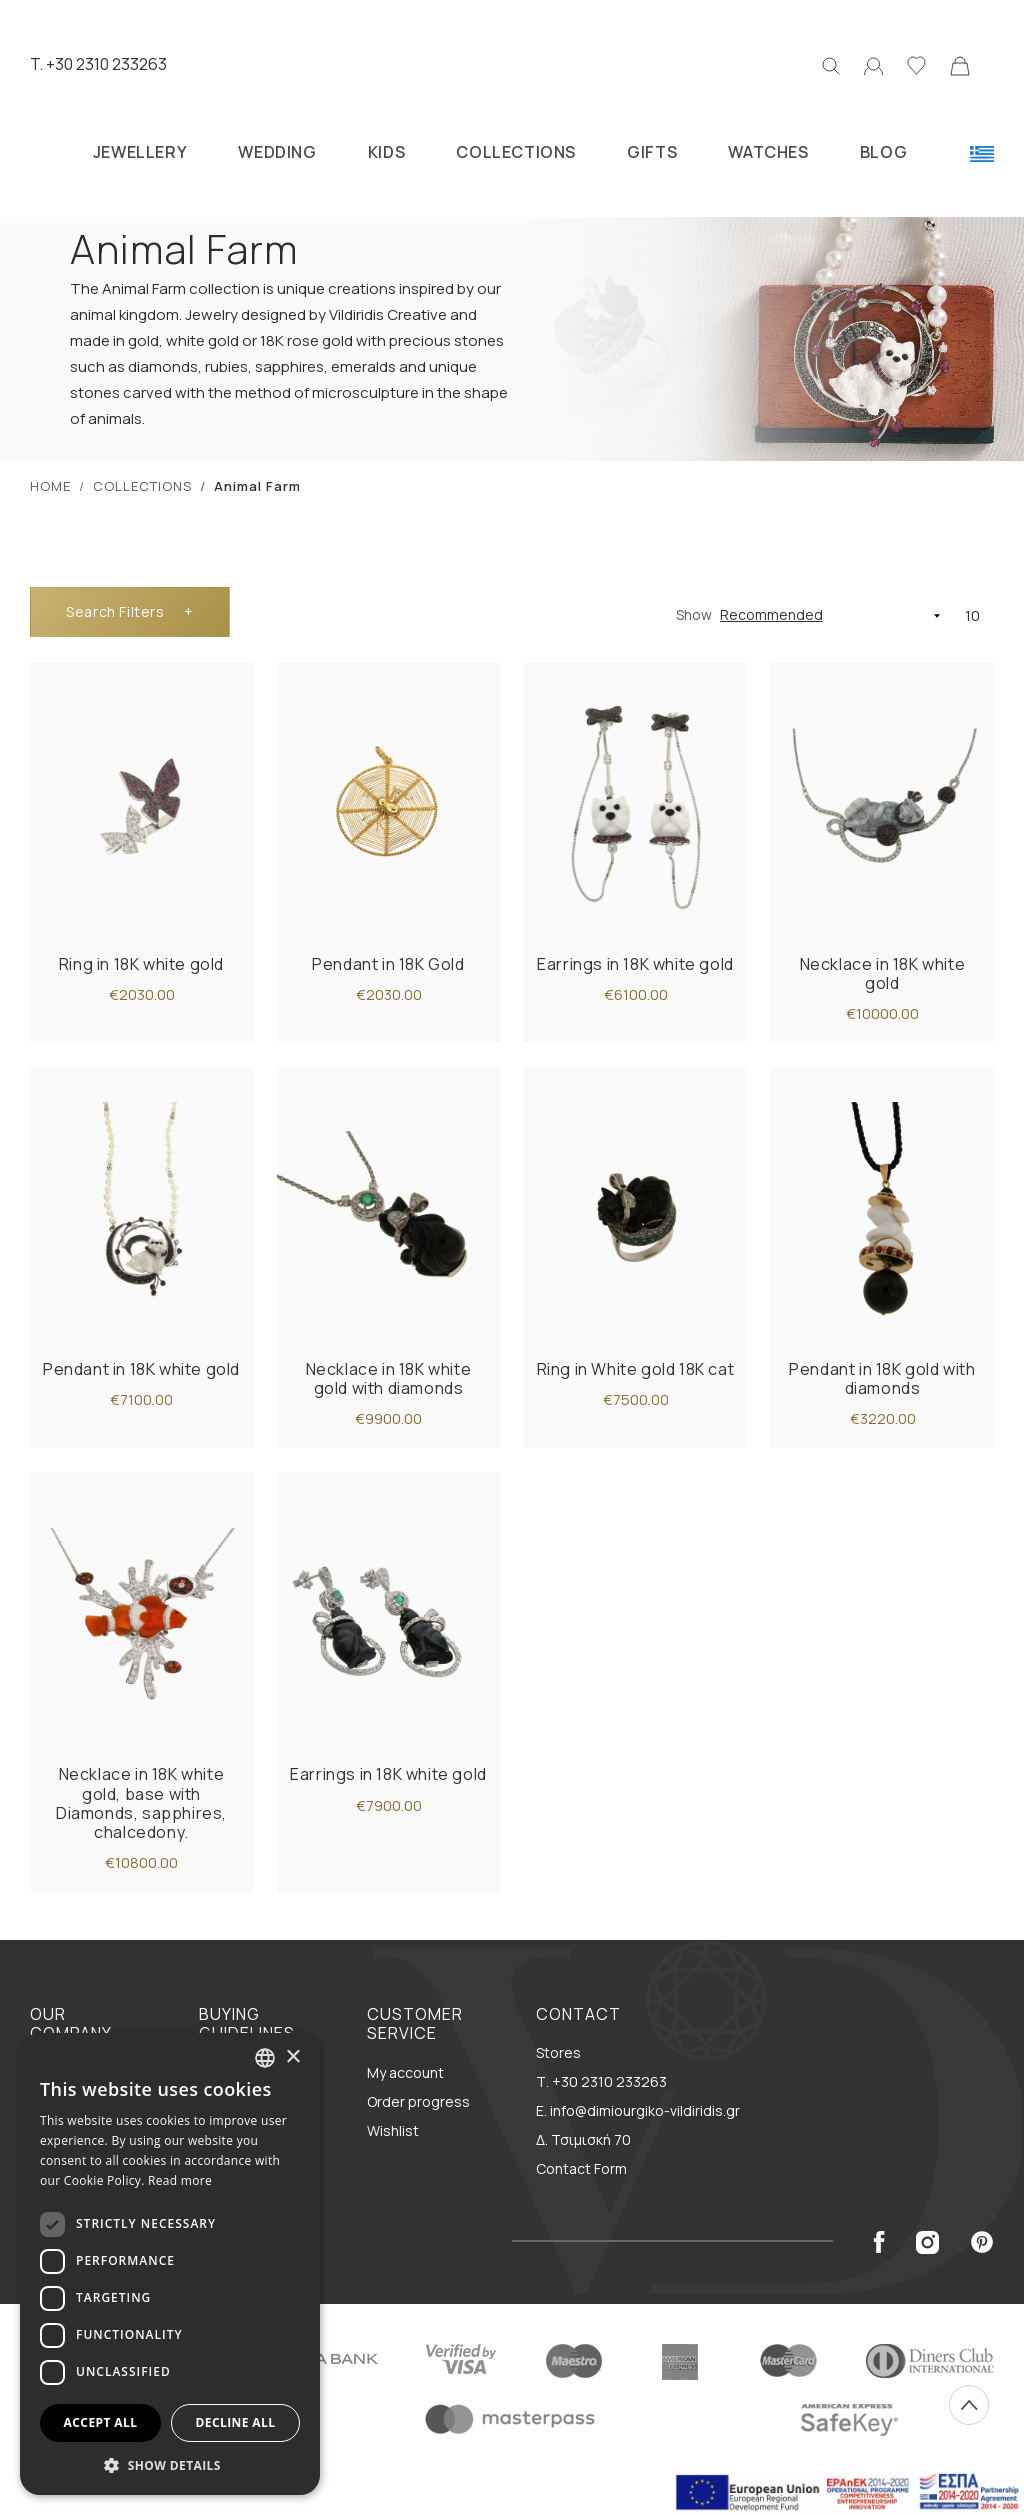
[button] (170, 2465)
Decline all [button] (236, 2422)
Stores (558, 2052)
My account (405, 2072)
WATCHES (768, 152)
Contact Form (581, 2168)
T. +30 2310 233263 (98, 64)
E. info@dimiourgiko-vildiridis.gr (638, 2110)
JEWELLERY (140, 152)
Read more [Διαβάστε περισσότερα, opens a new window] (180, 2180)
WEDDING (277, 152)
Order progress (418, 2101)
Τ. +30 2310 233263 (601, 2081)
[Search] (831, 64)
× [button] (292, 2057)
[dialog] (170, 2264)
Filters (130, 611)
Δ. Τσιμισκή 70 (583, 2139)
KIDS (386, 152)
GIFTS (652, 152)
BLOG (883, 152)
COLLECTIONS (516, 152)
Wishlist (393, 2130)
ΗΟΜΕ (50, 486)
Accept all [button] (101, 2422)
